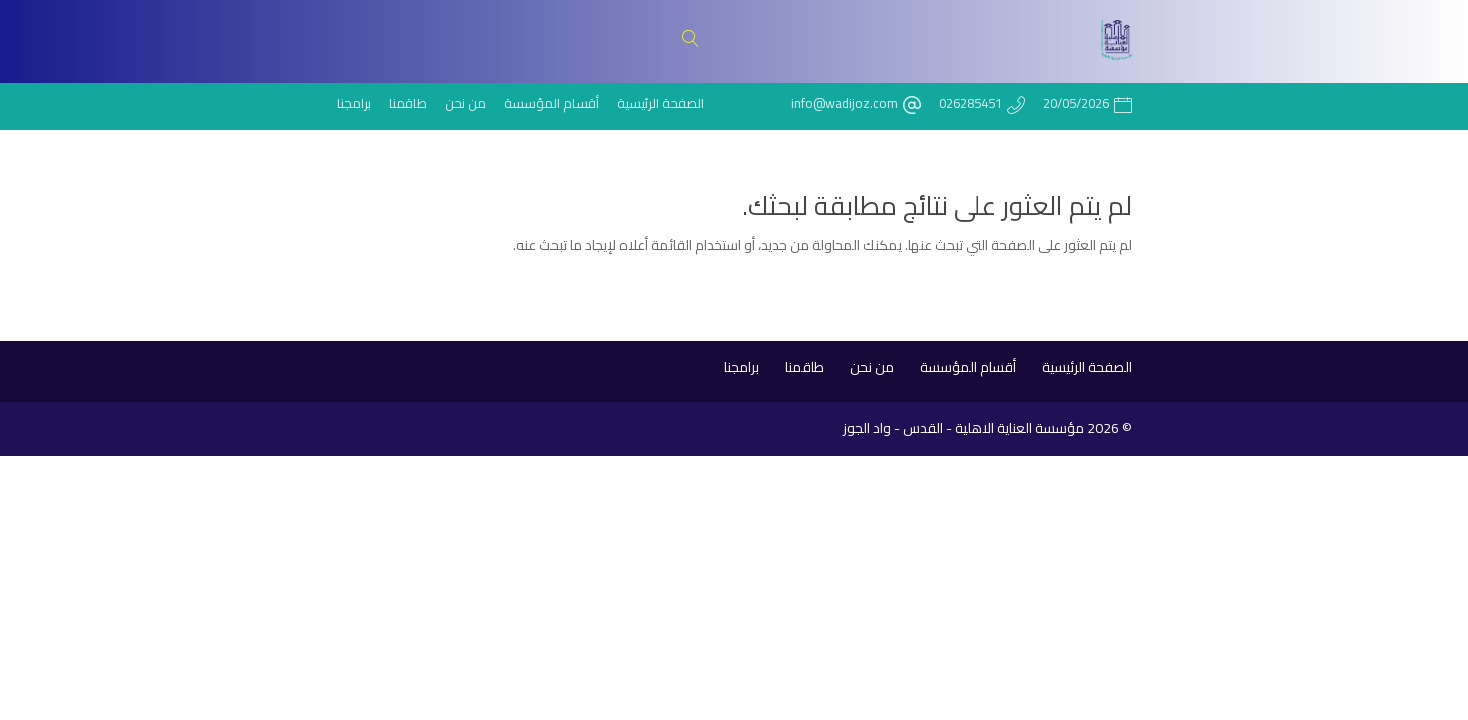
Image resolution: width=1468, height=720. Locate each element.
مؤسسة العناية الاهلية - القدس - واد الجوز (963, 428)
